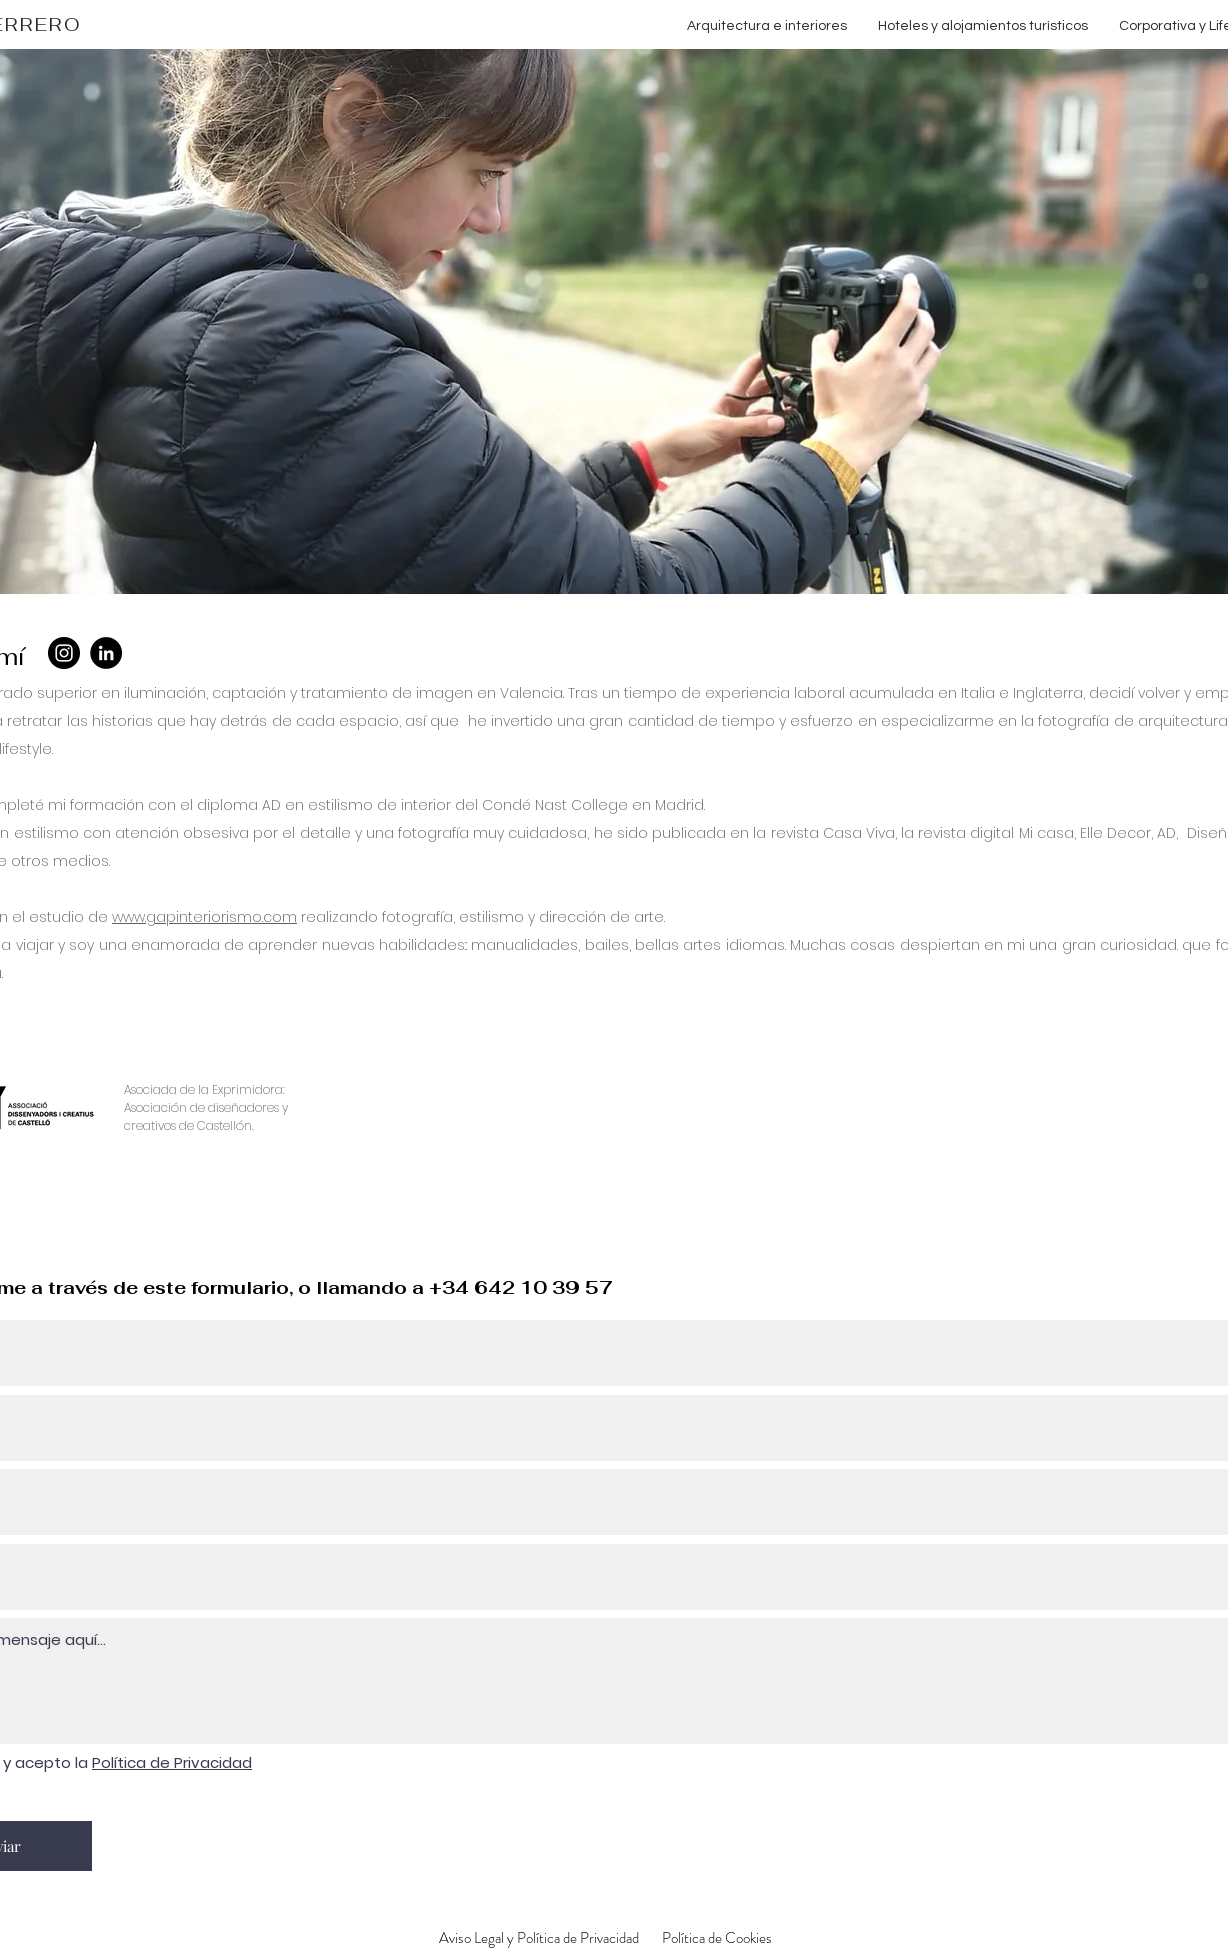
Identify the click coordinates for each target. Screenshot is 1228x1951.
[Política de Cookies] (716, 1938)
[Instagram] (64, 653)
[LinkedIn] (106, 653)
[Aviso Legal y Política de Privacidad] (539, 1938)
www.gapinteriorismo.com (204, 917)
